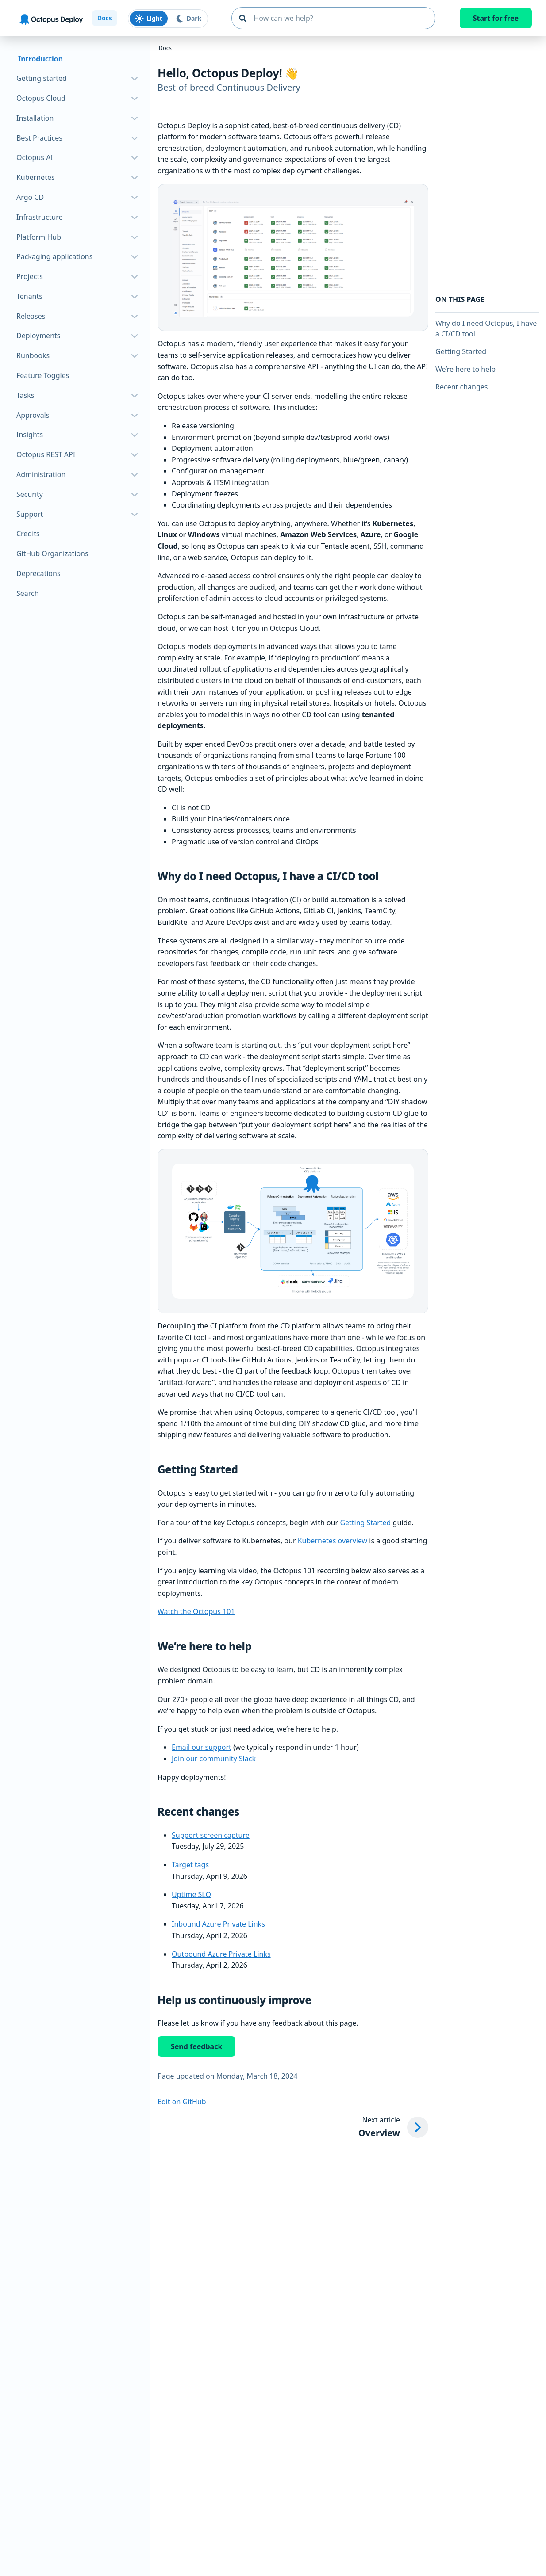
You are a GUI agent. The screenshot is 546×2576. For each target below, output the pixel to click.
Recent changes (461, 387)
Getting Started (365, 1522)
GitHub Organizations (52, 553)
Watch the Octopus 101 (196, 1611)
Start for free (496, 18)
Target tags (190, 1865)
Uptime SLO (191, 1894)
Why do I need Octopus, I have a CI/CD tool (486, 328)
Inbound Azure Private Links (218, 1924)
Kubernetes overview (332, 1541)
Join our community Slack (214, 1758)
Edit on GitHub (182, 2102)
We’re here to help (465, 369)
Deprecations (38, 573)
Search (27, 593)
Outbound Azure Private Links (221, 1954)
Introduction (40, 59)
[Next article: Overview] (393, 2127)
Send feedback (196, 2046)
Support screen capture (211, 1835)
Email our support (201, 1747)
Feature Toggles (42, 375)
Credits (28, 533)
